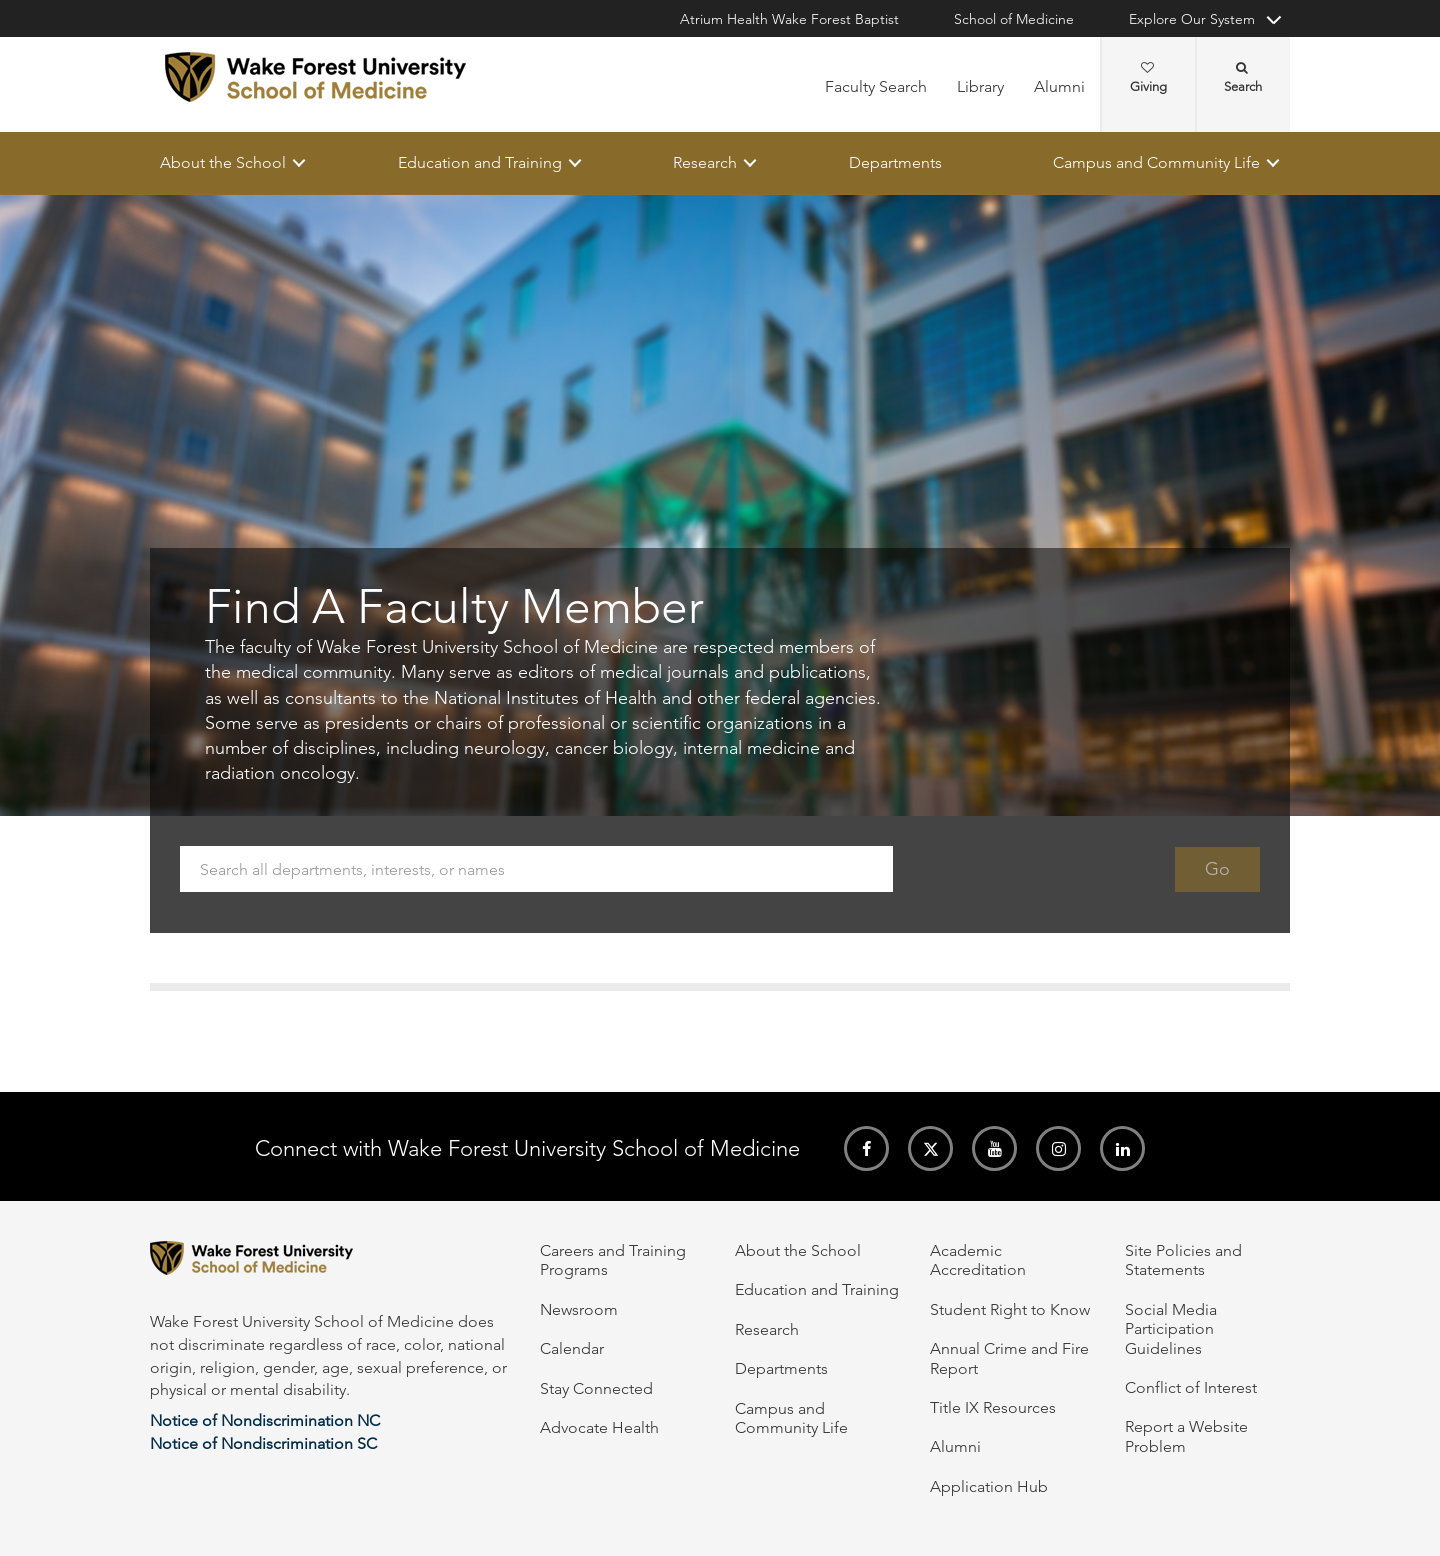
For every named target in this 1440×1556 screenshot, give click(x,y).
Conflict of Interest (1191, 1387)
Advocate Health (599, 1427)
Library (980, 86)
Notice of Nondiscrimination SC (263, 1443)
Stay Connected (596, 1388)
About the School (223, 162)
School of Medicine (1014, 19)
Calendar (572, 1348)
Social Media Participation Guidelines (1171, 1329)
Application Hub (989, 1486)
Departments (895, 162)
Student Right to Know (1010, 1309)
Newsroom (579, 1309)
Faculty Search (876, 86)
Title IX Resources (993, 1407)
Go (1217, 869)
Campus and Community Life (1156, 162)
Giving (1148, 78)
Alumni (1059, 86)
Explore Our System (1192, 19)
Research (705, 162)
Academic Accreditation (978, 1260)
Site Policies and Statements (1183, 1260)
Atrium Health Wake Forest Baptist (789, 19)
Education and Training (480, 162)
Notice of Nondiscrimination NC (265, 1420)
